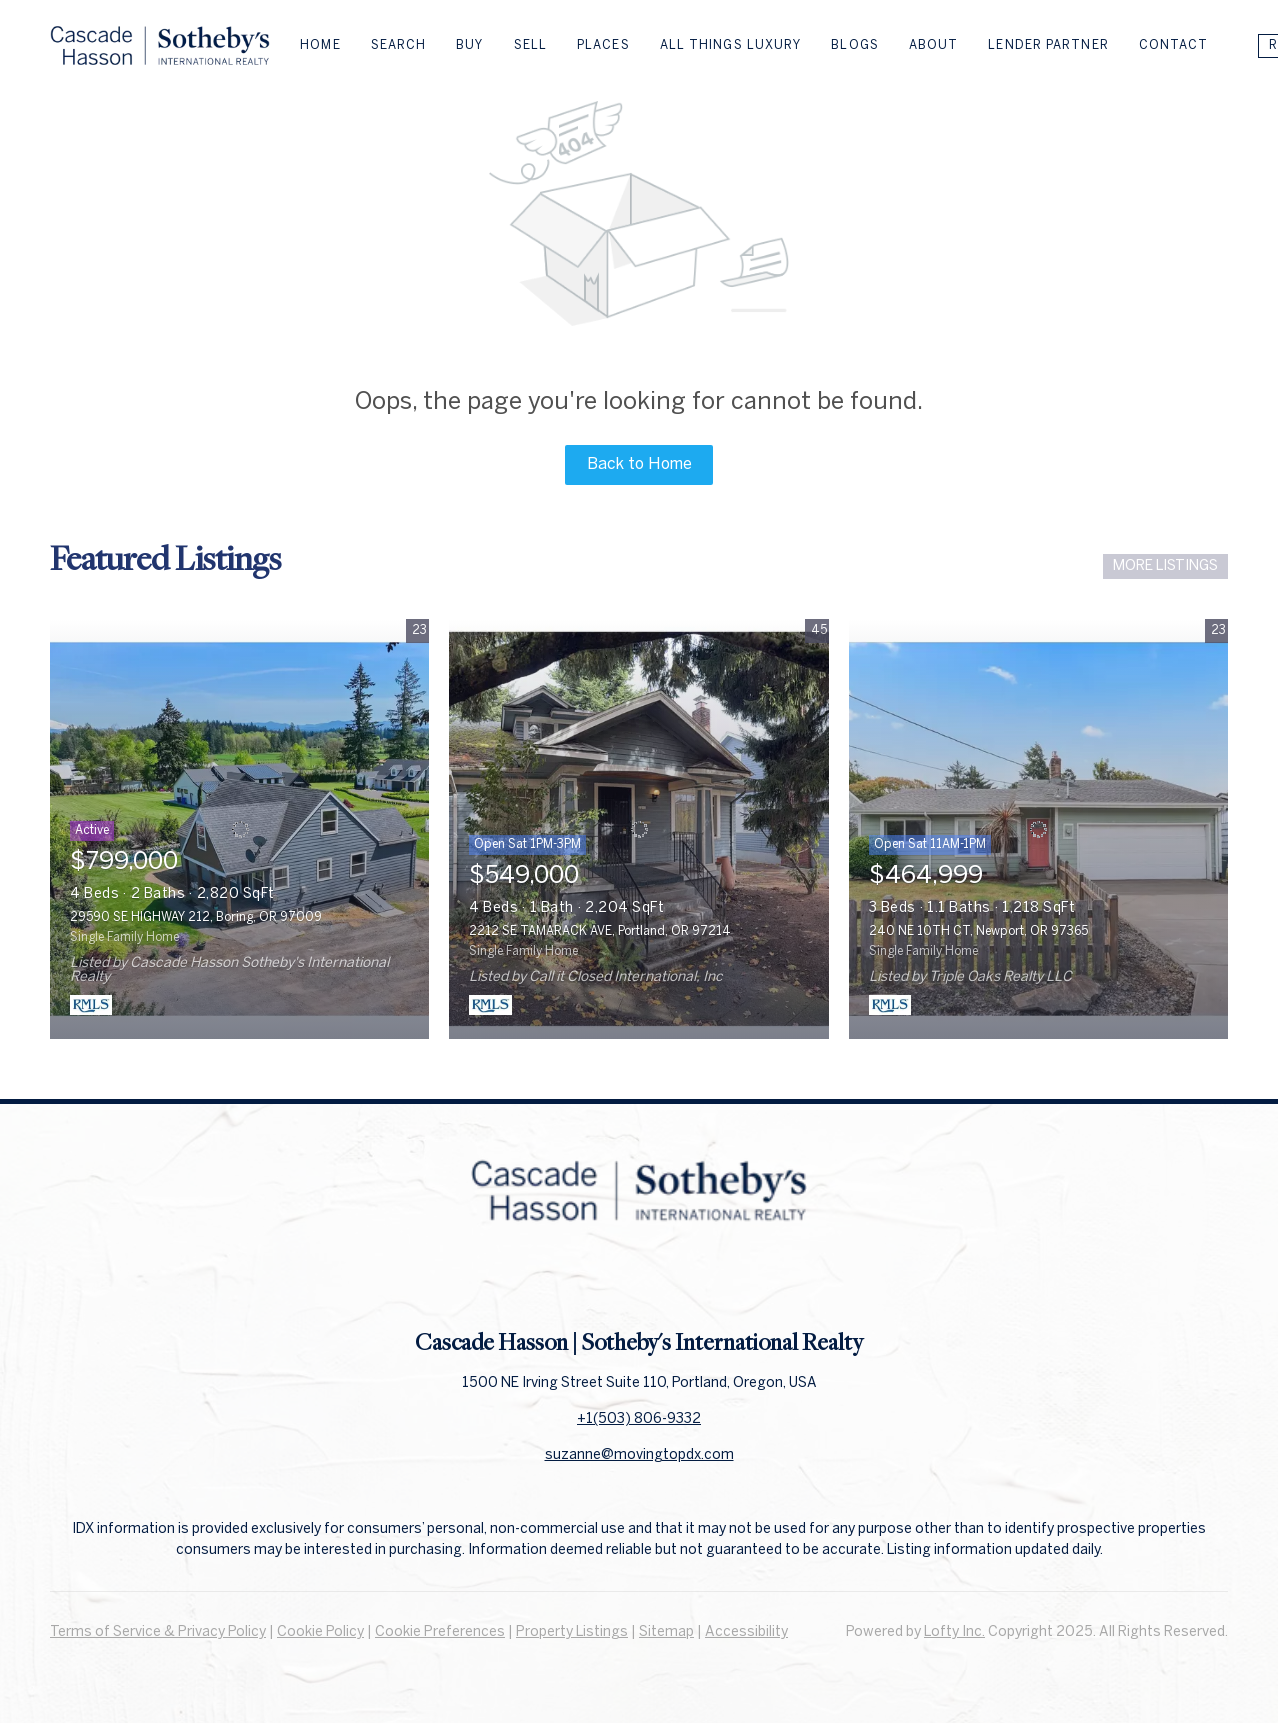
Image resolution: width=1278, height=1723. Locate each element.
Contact (1174, 45)
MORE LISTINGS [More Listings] (1165, 566)
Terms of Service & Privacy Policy (158, 1632)
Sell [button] (530, 45)
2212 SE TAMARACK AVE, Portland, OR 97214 (600, 931)
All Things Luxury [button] (731, 45)
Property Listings (572, 1632)
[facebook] (599, 1282)
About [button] (934, 45)
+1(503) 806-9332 (639, 1419)
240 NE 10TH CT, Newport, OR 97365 (978, 931)
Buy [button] (469, 45)
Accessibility (746, 1632)
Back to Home (639, 464)
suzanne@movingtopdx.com (639, 1455)
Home (320, 45)
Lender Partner (1048, 45)
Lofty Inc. (954, 1632)
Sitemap (666, 1632)
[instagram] (679, 1282)
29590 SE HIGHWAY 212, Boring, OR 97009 (196, 917)
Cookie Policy (320, 1632)
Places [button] (603, 45)
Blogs (855, 45)
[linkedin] (639, 1282)
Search (399, 45)
